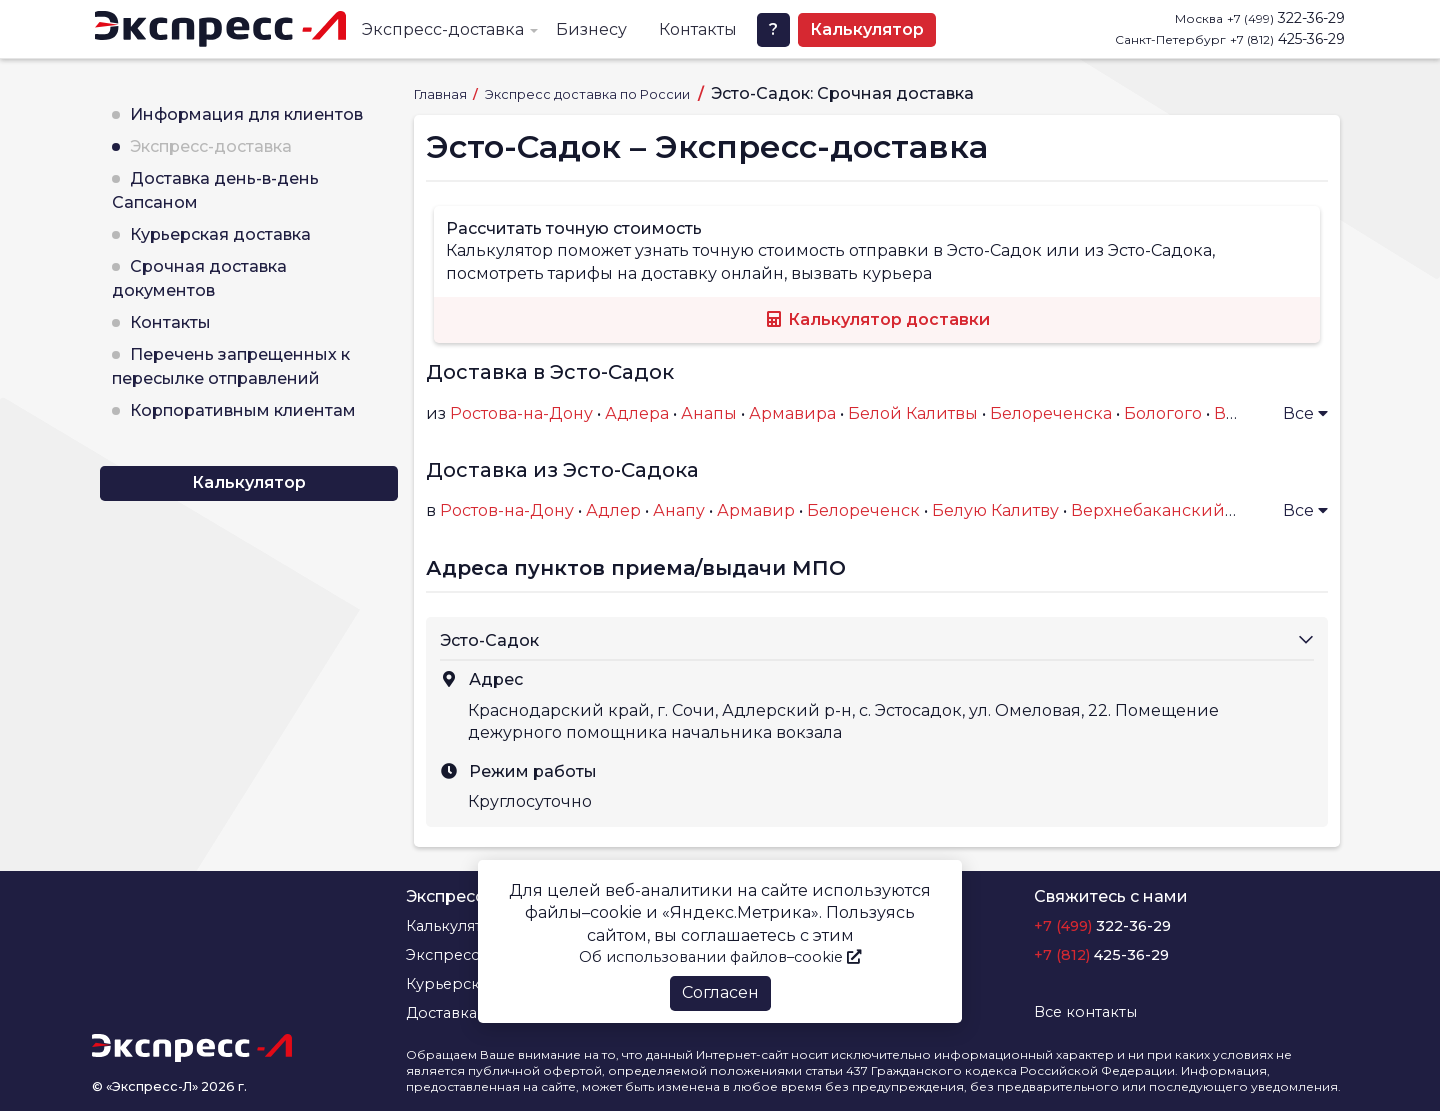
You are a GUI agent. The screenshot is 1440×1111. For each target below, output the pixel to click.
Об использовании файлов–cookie (720, 957)
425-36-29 (1287, 39)
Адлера (637, 413)
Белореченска (1051, 413)
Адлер (613, 510)
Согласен (720, 992)
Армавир (756, 510)
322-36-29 (1286, 18)
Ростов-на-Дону (507, 510)
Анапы (709, 413)
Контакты (698, 29)
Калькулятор (867, 29)
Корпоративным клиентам (243, 410)
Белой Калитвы (913, 413)
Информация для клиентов (246, 114)
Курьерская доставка (220, 234)
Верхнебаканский (1148, 510)
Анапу (679, 510)
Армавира (792, 413)
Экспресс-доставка (443, 29)
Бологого (1163, 413)
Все (1305, 413)
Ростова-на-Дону (521, 413)
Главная (442, 94)
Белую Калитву (995, 510)
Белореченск (863, 510)
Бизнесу (591, 29)
